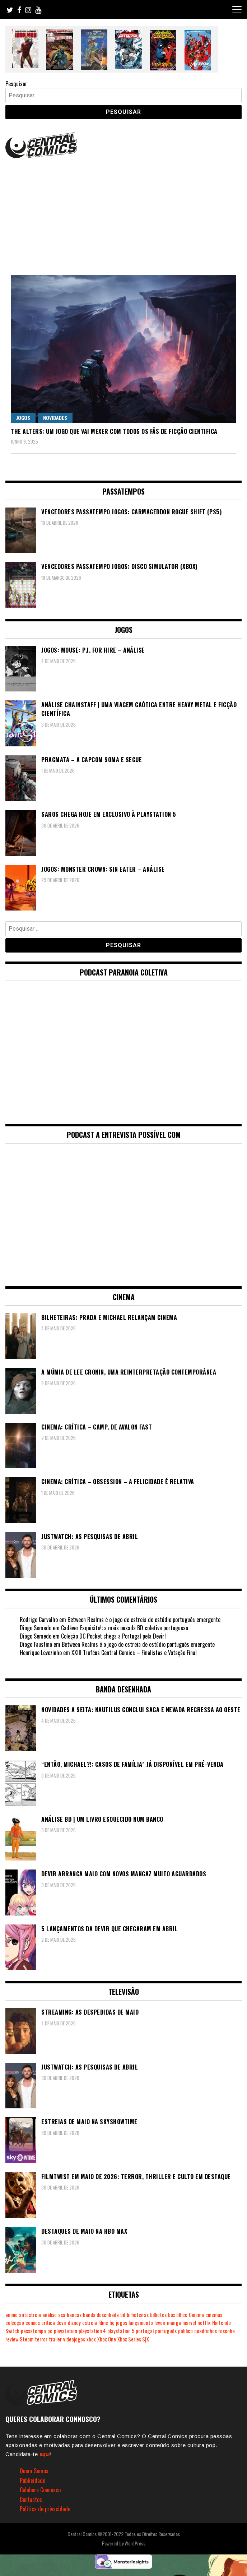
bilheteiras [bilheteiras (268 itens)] (138, 2314)
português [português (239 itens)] (166, 2331)
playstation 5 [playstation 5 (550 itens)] (120, 2331)
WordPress (135, 2543)
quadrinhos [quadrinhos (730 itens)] (205, 2331)
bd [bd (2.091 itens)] (122, 2314)
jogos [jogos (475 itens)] (121, 2322)
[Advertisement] (123, 213)
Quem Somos (34, 2470)
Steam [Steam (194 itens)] (26, 2339)
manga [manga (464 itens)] (174, 2322)
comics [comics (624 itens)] (32, 2322)
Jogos (23, 417)
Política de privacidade (45, 2509)
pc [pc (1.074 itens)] (49, 2331)
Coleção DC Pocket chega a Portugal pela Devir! (113, 1636)
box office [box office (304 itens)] (177, 2314)
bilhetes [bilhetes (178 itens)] (158, 2314)
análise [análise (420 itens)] (49, 2314)
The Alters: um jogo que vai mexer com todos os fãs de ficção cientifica (114, 431)
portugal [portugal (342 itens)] (145, 2331)
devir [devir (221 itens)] (61, 2322)
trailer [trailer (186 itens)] (55, 2339)
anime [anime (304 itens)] (11, 2314)
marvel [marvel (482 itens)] (189, 2322)
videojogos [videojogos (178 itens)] (74, 2339)
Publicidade (32, 2480)
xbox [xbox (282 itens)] (91, 2339)
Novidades (55, 417)
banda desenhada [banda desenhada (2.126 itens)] (101, 2314)
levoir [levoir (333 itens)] (160, 2322)
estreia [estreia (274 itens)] (89, 2322)
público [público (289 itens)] (185, 2331)
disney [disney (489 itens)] (74, 2322)
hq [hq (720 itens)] (112, 2322)
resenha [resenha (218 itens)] (226, 2331)
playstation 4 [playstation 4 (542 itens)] (92, 2331)
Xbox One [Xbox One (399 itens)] (106, 2339)
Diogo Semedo (35, 1636)
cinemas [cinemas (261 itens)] (213, 2314)
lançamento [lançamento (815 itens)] (141, 2322)
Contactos (31, 2499)
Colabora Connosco (40, 2489)
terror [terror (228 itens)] (41, 2339)
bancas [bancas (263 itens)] (74, 2314)
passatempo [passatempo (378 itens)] (33, 2331)
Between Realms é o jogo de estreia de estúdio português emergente (143, 1619)
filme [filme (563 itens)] (103, 2322)
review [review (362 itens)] (11, 2339)
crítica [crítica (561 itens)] (48, 2322)
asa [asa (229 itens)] (61, 2314)
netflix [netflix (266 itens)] (204, 2322)
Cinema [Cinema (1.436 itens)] (196, 2314)
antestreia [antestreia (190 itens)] (30, 2314)
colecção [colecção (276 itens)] (14, 2322)
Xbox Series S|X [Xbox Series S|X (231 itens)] (133, 2339)
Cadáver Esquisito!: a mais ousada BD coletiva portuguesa (124, 1627)
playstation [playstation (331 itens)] (65, 2331)
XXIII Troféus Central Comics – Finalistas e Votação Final (134, 1652)
